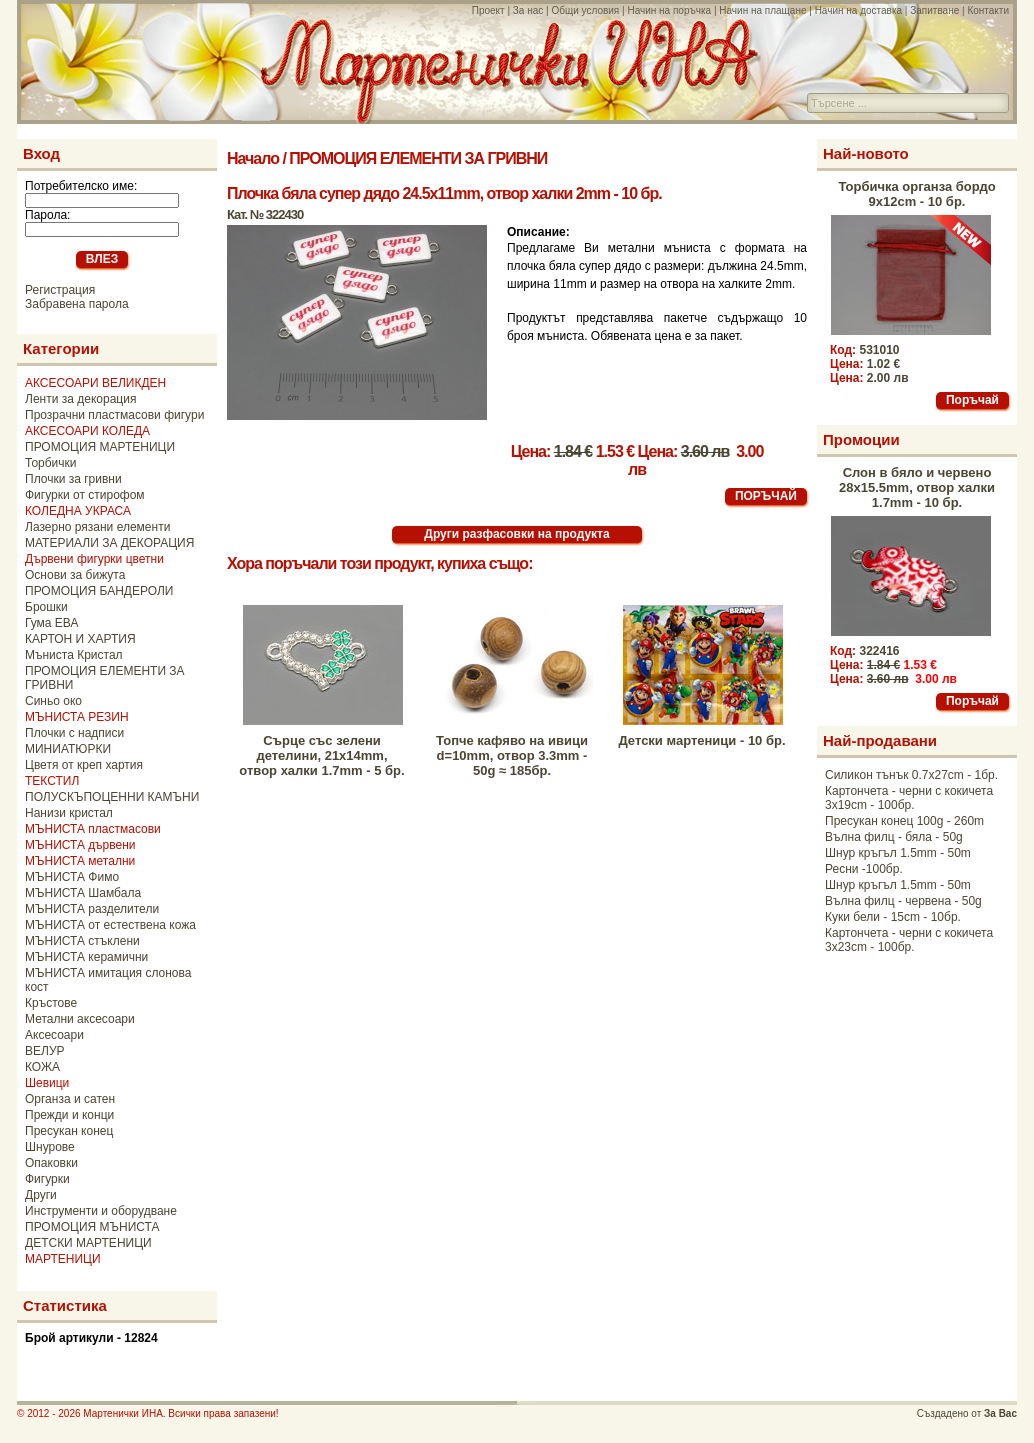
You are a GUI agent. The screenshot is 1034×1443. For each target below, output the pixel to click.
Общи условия (585, 10)
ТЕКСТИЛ (52, 781)
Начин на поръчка (669, 10)
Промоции (861, 439)
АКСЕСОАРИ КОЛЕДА (87, 431)
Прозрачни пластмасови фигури (114, 415)
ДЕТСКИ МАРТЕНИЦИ (88, 1243)
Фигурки (47, 1179)
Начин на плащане (762, 10)
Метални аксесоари (80, 1019)
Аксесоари (54, 1035)
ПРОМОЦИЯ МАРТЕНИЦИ (100, 447)
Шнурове (50, 1147)
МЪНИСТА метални (80, 861)
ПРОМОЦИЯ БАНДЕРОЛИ (99, 591)
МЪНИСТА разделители (92, 909)
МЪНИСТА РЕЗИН (77, 717)
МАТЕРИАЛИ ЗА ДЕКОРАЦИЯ (109, 543)
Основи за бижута (75, 575)
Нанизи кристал (69, 813)
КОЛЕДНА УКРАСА (78, 511)
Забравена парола (77, 304)
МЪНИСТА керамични (86, 957)
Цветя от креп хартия (84, 765)
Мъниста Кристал (74, 655)
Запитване (934, 10)
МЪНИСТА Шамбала (83, 893)
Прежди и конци (69, 1115)
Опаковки (51, 1163)
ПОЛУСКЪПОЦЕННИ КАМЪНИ (112, 797)
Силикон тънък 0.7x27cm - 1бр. (911, 775)
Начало (253, 158)
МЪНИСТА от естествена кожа (110, 925)
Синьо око (53, 701)
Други (41, 1195)
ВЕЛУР (45, 1051)
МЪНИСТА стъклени (82, 941)
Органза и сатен (70, 1099)
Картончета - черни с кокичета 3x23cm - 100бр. (909, 940)
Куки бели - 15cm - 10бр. (893, 917)
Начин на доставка (858, 10)
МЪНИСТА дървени (80, 845)
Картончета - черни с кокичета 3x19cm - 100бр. (909, 798)
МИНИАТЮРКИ (68, 749)
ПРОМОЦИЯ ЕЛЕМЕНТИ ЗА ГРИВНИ (418, 158)
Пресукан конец (69, 1131)
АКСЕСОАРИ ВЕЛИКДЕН (95, 383)
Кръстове (51, 1003)
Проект (488, 10)
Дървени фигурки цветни (94, 559)
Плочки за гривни (73, 479)
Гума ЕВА (51, 623)
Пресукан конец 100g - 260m (904, 821)
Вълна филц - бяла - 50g (894, 837)
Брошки (46, 607)
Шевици (47, 1083)
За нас (528, 10)
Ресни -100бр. (864, 869)
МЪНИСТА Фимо (72, 877)
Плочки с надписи (74, 733)
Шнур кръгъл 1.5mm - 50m (898, 853)
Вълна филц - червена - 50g (903, 901)
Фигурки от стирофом (85, 495)
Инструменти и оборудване (101, 1211)
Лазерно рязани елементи (97, 527)
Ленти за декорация (80, 399)
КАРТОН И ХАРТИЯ (80, 639)
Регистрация (60, 290)
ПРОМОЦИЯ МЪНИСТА (92, 1227)
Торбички (51, 463)
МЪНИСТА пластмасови (93, 829)
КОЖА (42, 1067)
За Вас (1000, 1413)
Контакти (988, 10)
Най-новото (866, 153)
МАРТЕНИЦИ (63, 1259)
